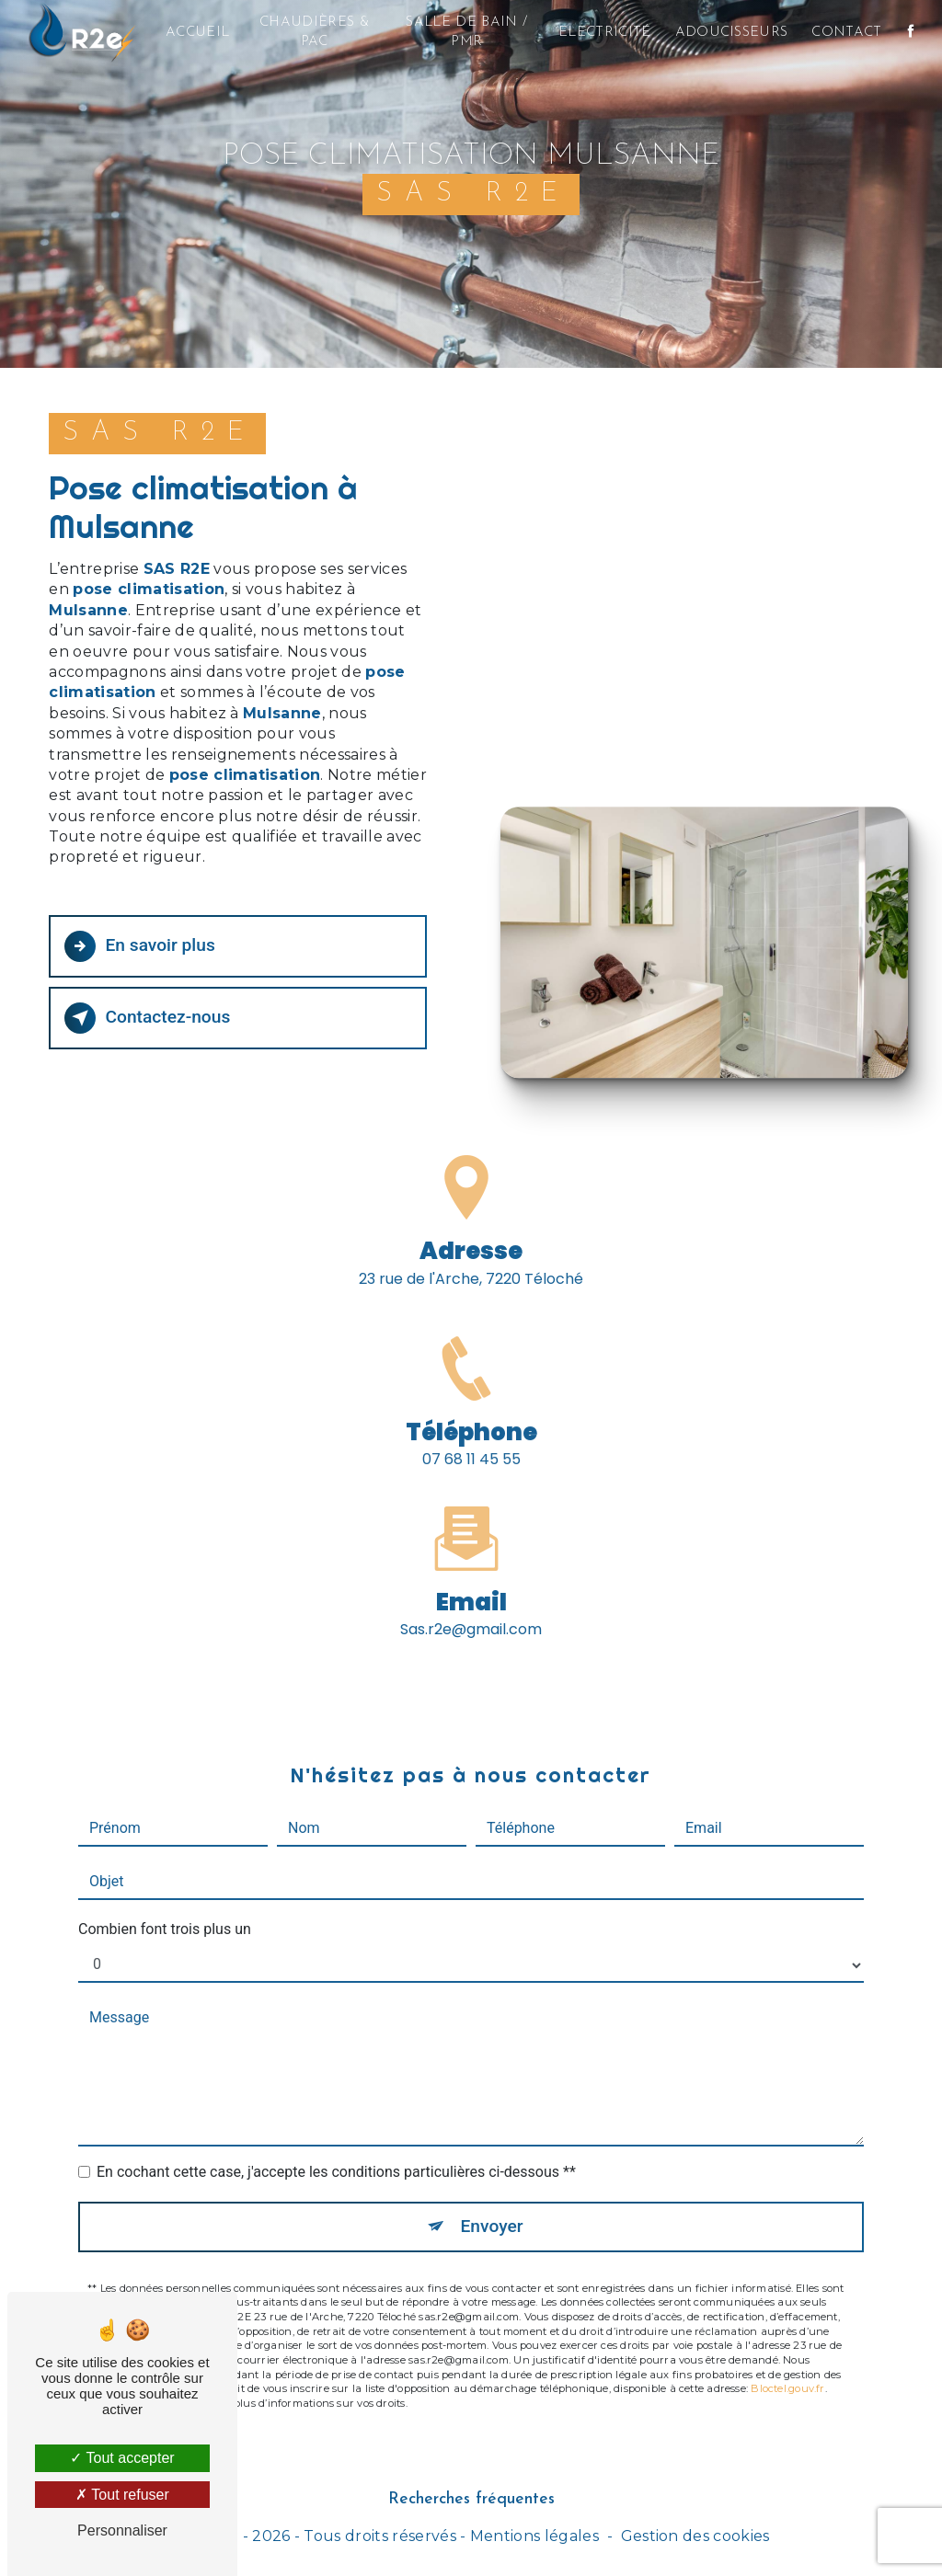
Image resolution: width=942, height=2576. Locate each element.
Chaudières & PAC (314, 32)
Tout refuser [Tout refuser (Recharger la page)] (122, 2494)
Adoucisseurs (731, 33)
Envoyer (492, 2204)
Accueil (197, 33)
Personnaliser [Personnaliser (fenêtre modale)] (122, 2530)
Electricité (604, 33)
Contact (846, 33)
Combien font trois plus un (164, 1908)
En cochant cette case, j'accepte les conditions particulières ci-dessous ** (336, 2150)
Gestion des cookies (695, 2536)
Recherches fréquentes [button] (471, 2499)
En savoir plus (139, 946)
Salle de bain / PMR (466, 32)
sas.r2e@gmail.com (471, 1608)
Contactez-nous (147, 1018)
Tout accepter (122, 2458)
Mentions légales (534, 2536)
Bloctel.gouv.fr (787, 2367)
